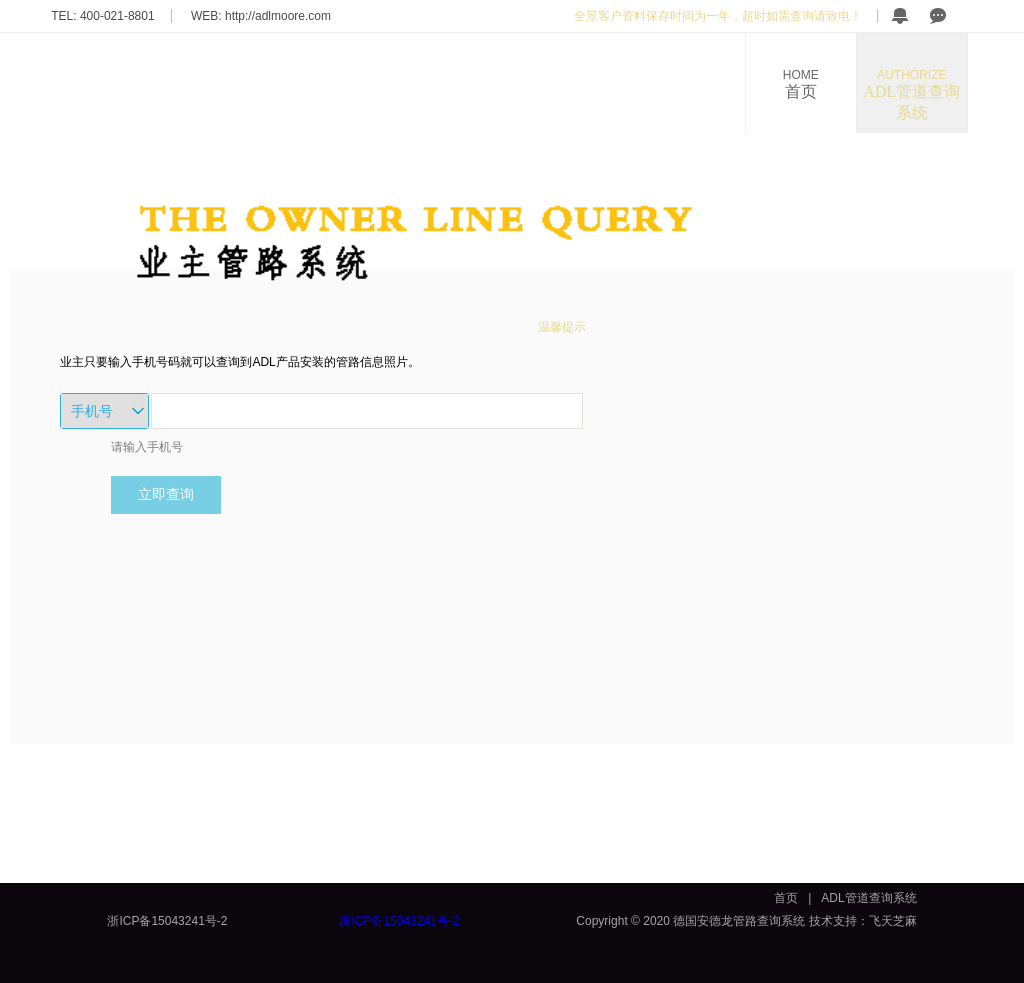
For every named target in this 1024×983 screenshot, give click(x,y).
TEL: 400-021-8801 (102, 16)
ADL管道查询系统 (912, 94)
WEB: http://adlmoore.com (261, 16)
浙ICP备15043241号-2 (167, 921)
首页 (801, 84)
